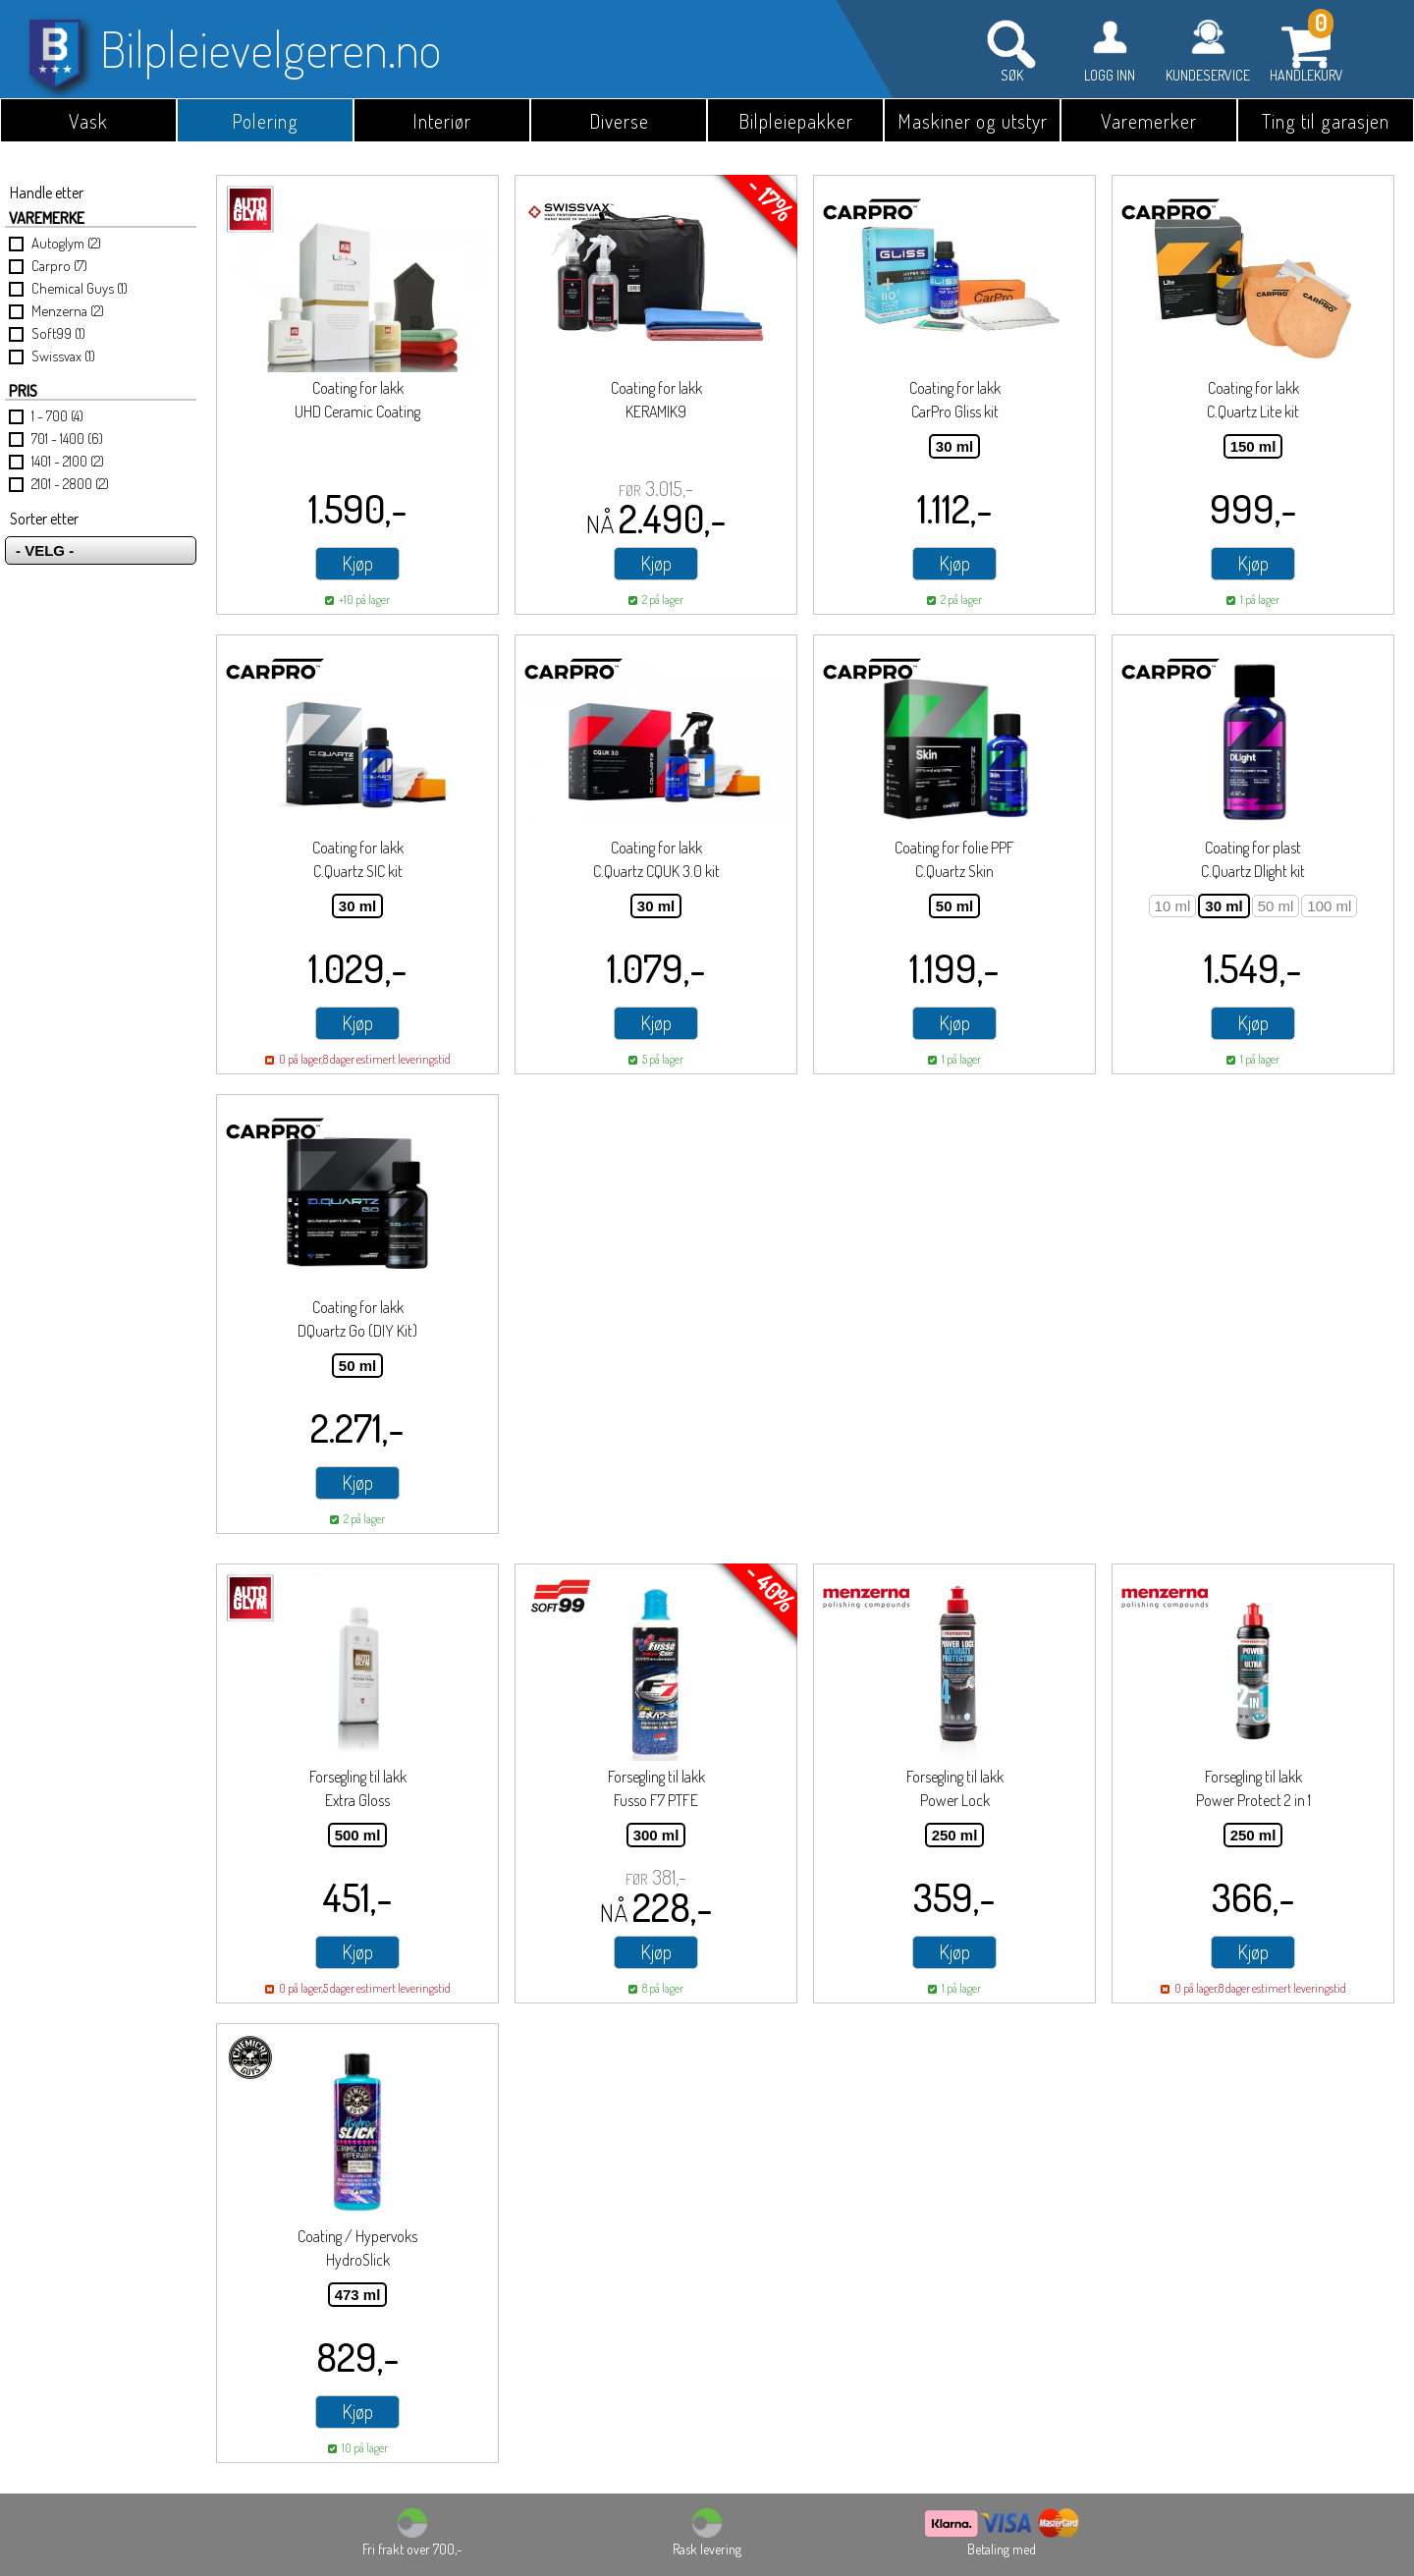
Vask (88, 121)
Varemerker (1149, 121)
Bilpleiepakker (795, 121)
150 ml (1253, 446)
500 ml (358, 1835)
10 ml (1173, 906)
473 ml (358, 2294)
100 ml (1329, 906)
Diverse (619, 121)
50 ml (954, 906)
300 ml (656, 1835)
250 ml (955, 1835)
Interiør (441, 121)
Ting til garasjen (1325, 121)
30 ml (954, 446)
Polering (265, 121)
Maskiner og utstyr (972, 121)
